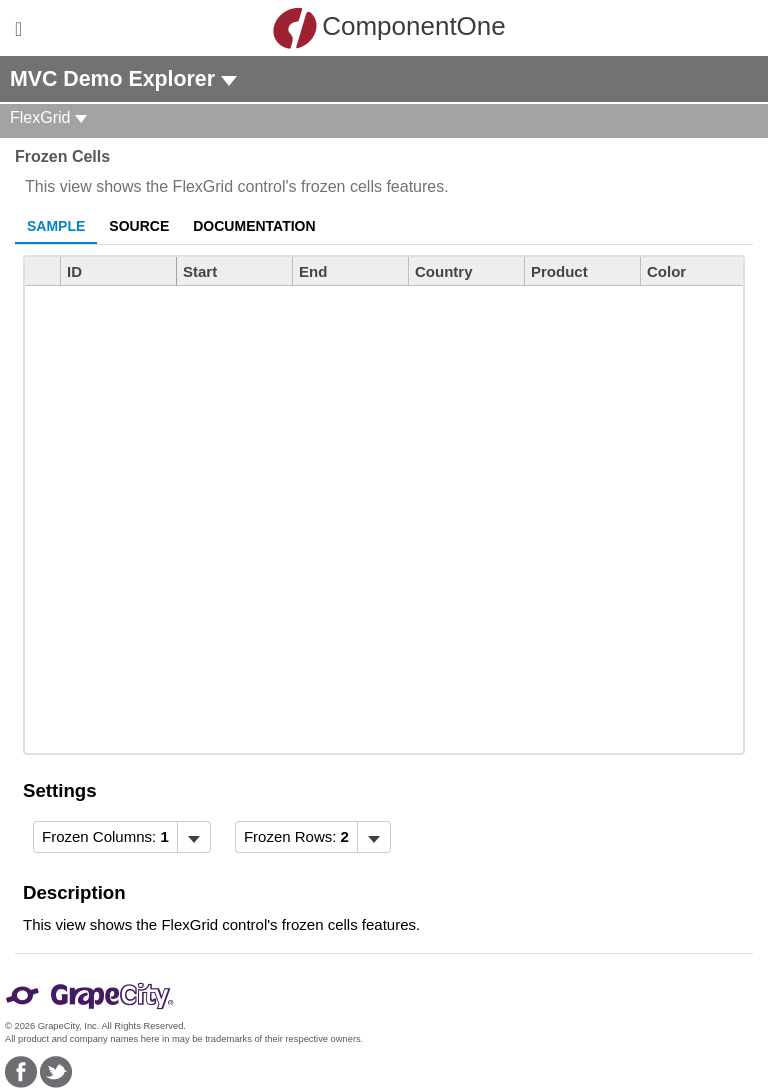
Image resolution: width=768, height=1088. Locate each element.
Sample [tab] (56, 226)
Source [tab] (139, 226)
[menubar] (122, 837)
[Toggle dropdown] (193, 837)
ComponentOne (389, 28)
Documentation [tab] (254, 226)
